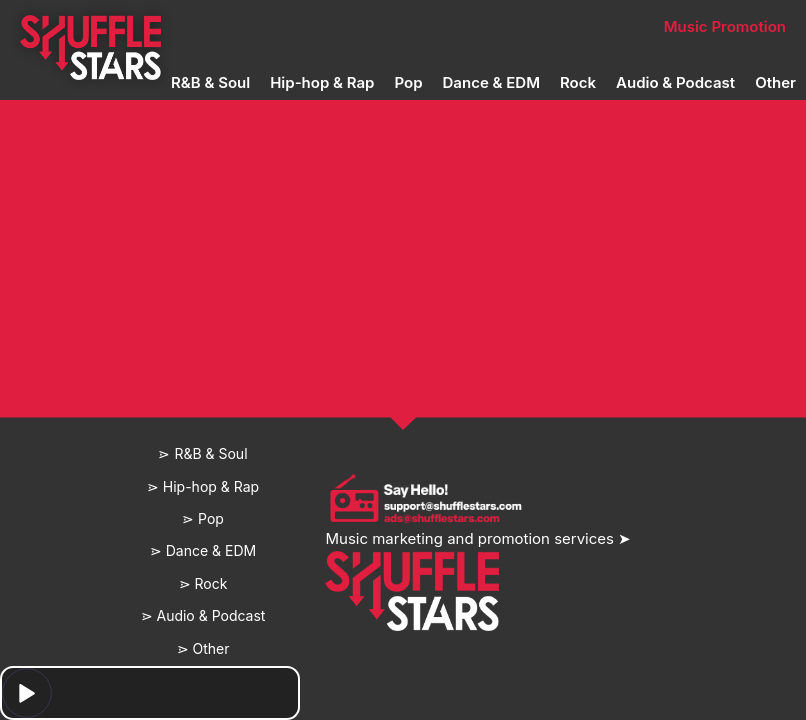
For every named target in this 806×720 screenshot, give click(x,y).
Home (90, 26)
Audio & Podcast (675, 82)
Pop (408, 82)
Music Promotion (725, 26)
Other (775, 82)
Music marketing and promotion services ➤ (478, 538)
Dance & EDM (491, 82)
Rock (578, 82)
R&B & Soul (210, 82)
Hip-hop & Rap (322, 82)
